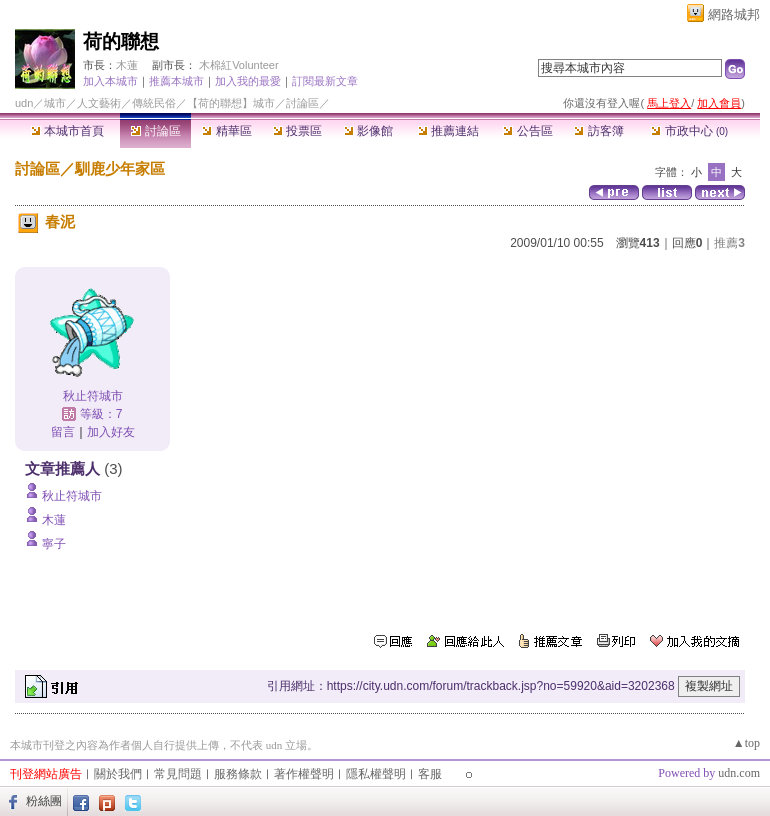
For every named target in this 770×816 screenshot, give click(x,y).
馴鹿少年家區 (120, 168)
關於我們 (118, 774)
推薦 (729, 243)
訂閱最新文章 (325, 81)
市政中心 (689, 131)
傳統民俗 (154, 103)
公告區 (527, 131)
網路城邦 (734, 14)
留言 (63, 432)
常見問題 (178, 774)
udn (24, 103)
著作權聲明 (304, 774)
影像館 (368, 131)
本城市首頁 (67, 131)
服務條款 (238, 774)
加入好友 (111, 432)
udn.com (739, 773)
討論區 (155, 131)
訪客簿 (598, 131)
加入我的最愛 (248, 81)
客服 (430, 774)
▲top (746, 743)
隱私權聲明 (376, 774)
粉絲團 (44, 801)
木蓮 (127, 65)
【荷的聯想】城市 (231, 103)
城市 (55, 103)
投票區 (297, 131)
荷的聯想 (121, 41)
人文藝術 (99, 103)
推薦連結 (448, 131)
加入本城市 (110, 81)
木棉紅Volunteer (238, 65)
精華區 (226, 131)
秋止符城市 (93, 396)
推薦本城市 (176, 81)
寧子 (54, 544)
